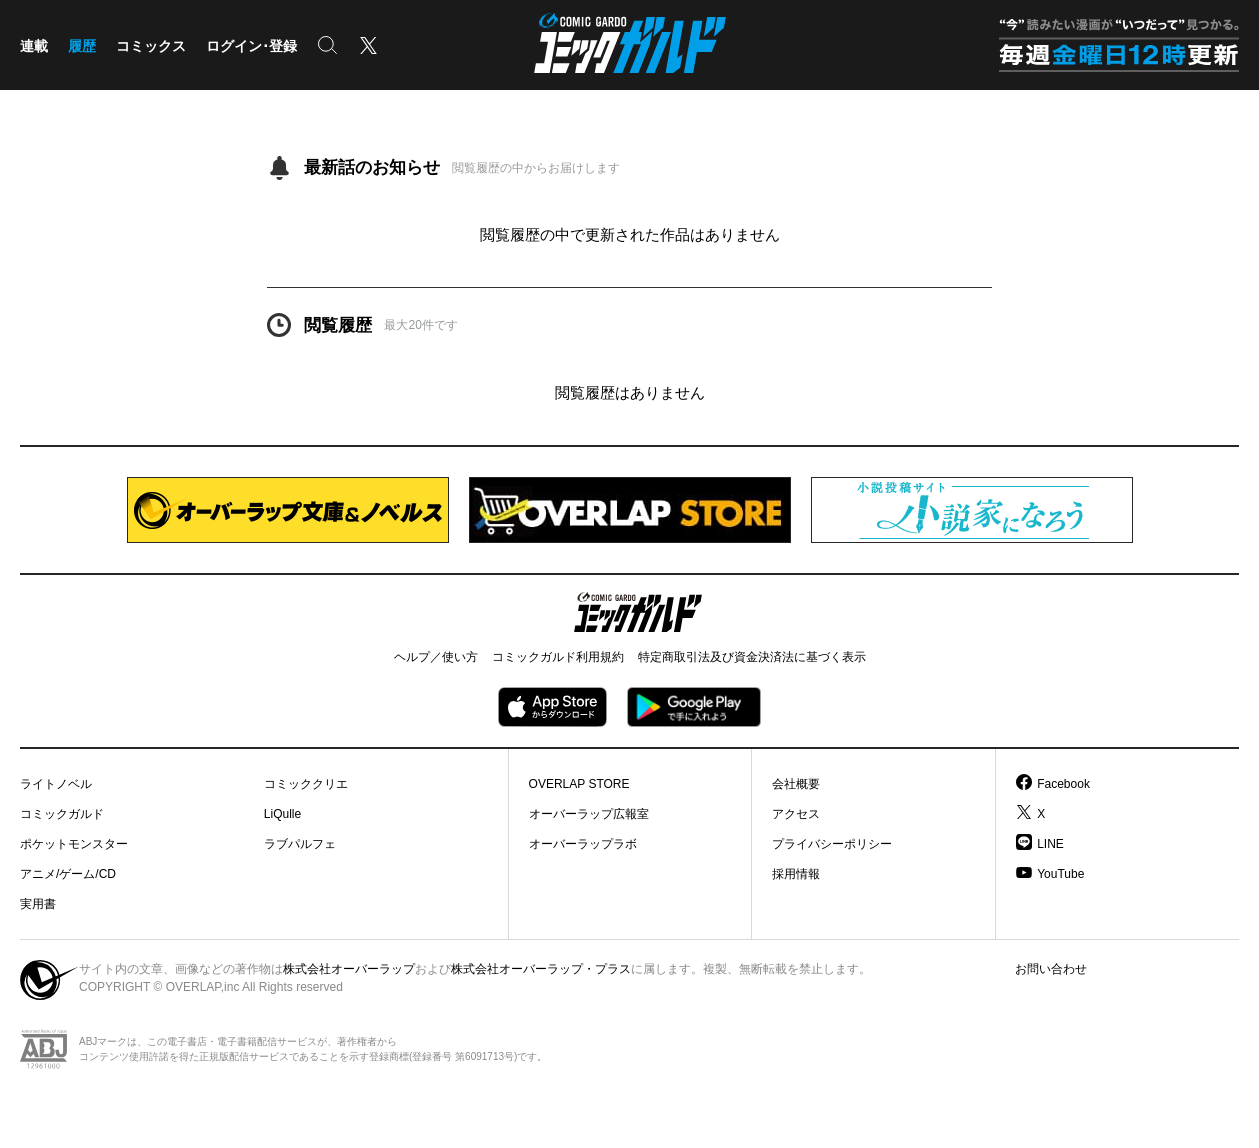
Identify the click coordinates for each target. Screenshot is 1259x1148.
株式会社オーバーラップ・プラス (541, 969)
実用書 (38, 904)
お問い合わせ (1051, 969)
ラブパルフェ (300, 844)
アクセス (796, 814)
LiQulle (282, 814)
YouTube (1060, 874)
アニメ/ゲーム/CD (68, 874)
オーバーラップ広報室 (589, 814)
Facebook (1063, 784)
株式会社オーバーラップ (349, 969)
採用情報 (796, 874)
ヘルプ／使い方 (436, 657)
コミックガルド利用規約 (558, 657)
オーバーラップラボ (583, 844)
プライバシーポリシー (832, 844)
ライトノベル (56, 784)
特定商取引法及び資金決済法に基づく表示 (752, 657)
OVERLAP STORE (579, 784)
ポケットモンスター (74, 844)
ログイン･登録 (251, 46)
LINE (1050, 844)
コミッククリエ (306, 784)
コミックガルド (62, 814)
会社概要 (796, 784)
